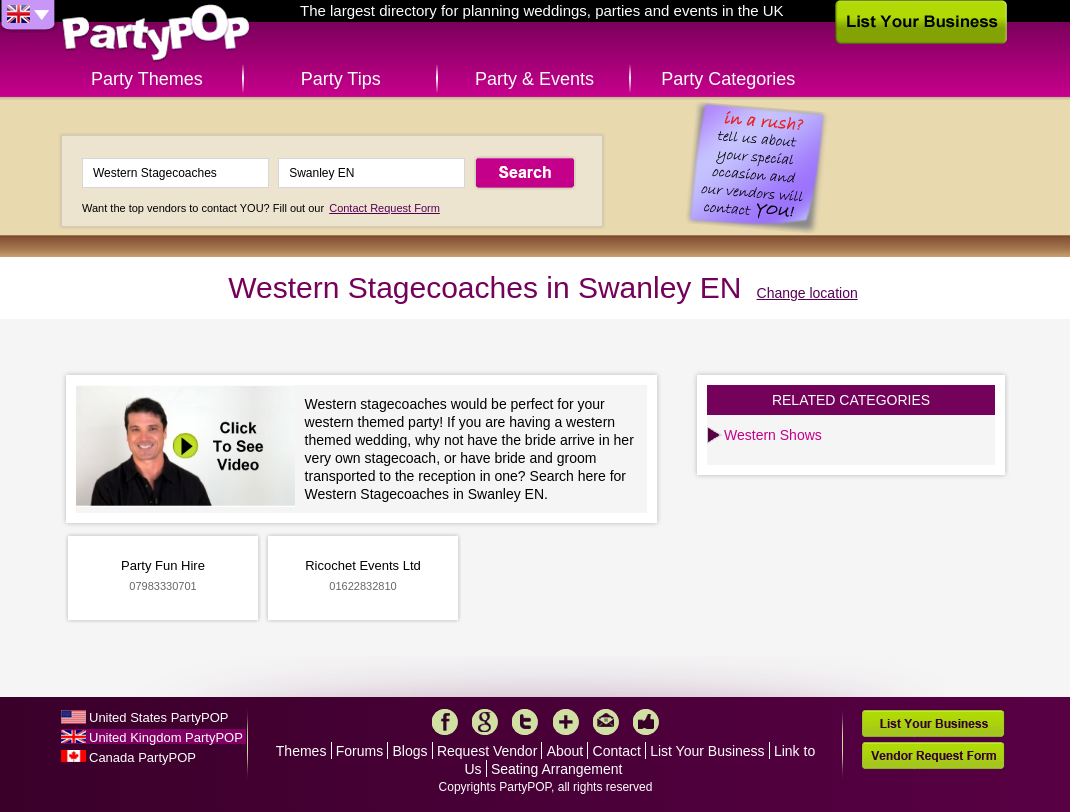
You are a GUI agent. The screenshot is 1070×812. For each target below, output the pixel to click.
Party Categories (728, 79)
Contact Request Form (384, 208)
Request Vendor (487, 751)
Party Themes (147, 79)
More (566, 722)
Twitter (525, 722)
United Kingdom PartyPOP (166, 737)
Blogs (410, 751)
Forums (359, 751)
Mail (606, 722)
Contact (617, 751)
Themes (301, 751)
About (565, 751)
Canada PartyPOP (142, 757)
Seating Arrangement (557, 769)
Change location (807, 293)
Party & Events (534, 79)
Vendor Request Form (933, 755)
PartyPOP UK (156, 33)
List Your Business (707, 751)
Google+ (485, 722)
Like (646, 722)
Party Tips (341, 79)
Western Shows (773, 435)
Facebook (445, 722)
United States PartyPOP (158, 717)
